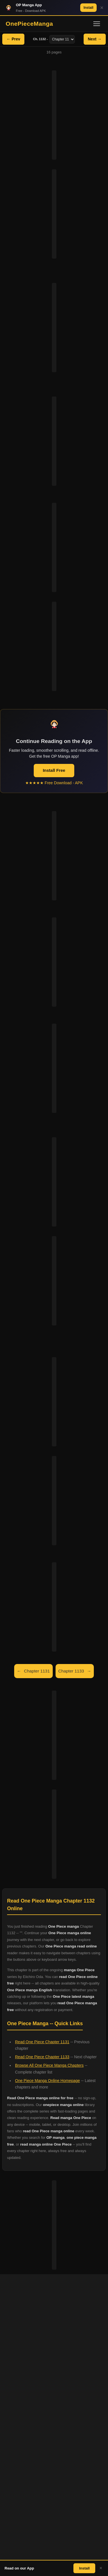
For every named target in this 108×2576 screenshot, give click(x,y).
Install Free (54, 770)
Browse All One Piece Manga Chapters (49, 2065)
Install (89, 8)
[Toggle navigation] (96, 23)
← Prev (13, 39)
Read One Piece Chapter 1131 (42, 2042)
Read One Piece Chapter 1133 (42, 2057)
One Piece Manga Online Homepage (47, 2080)
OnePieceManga (29, 23)
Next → (94, 39)
